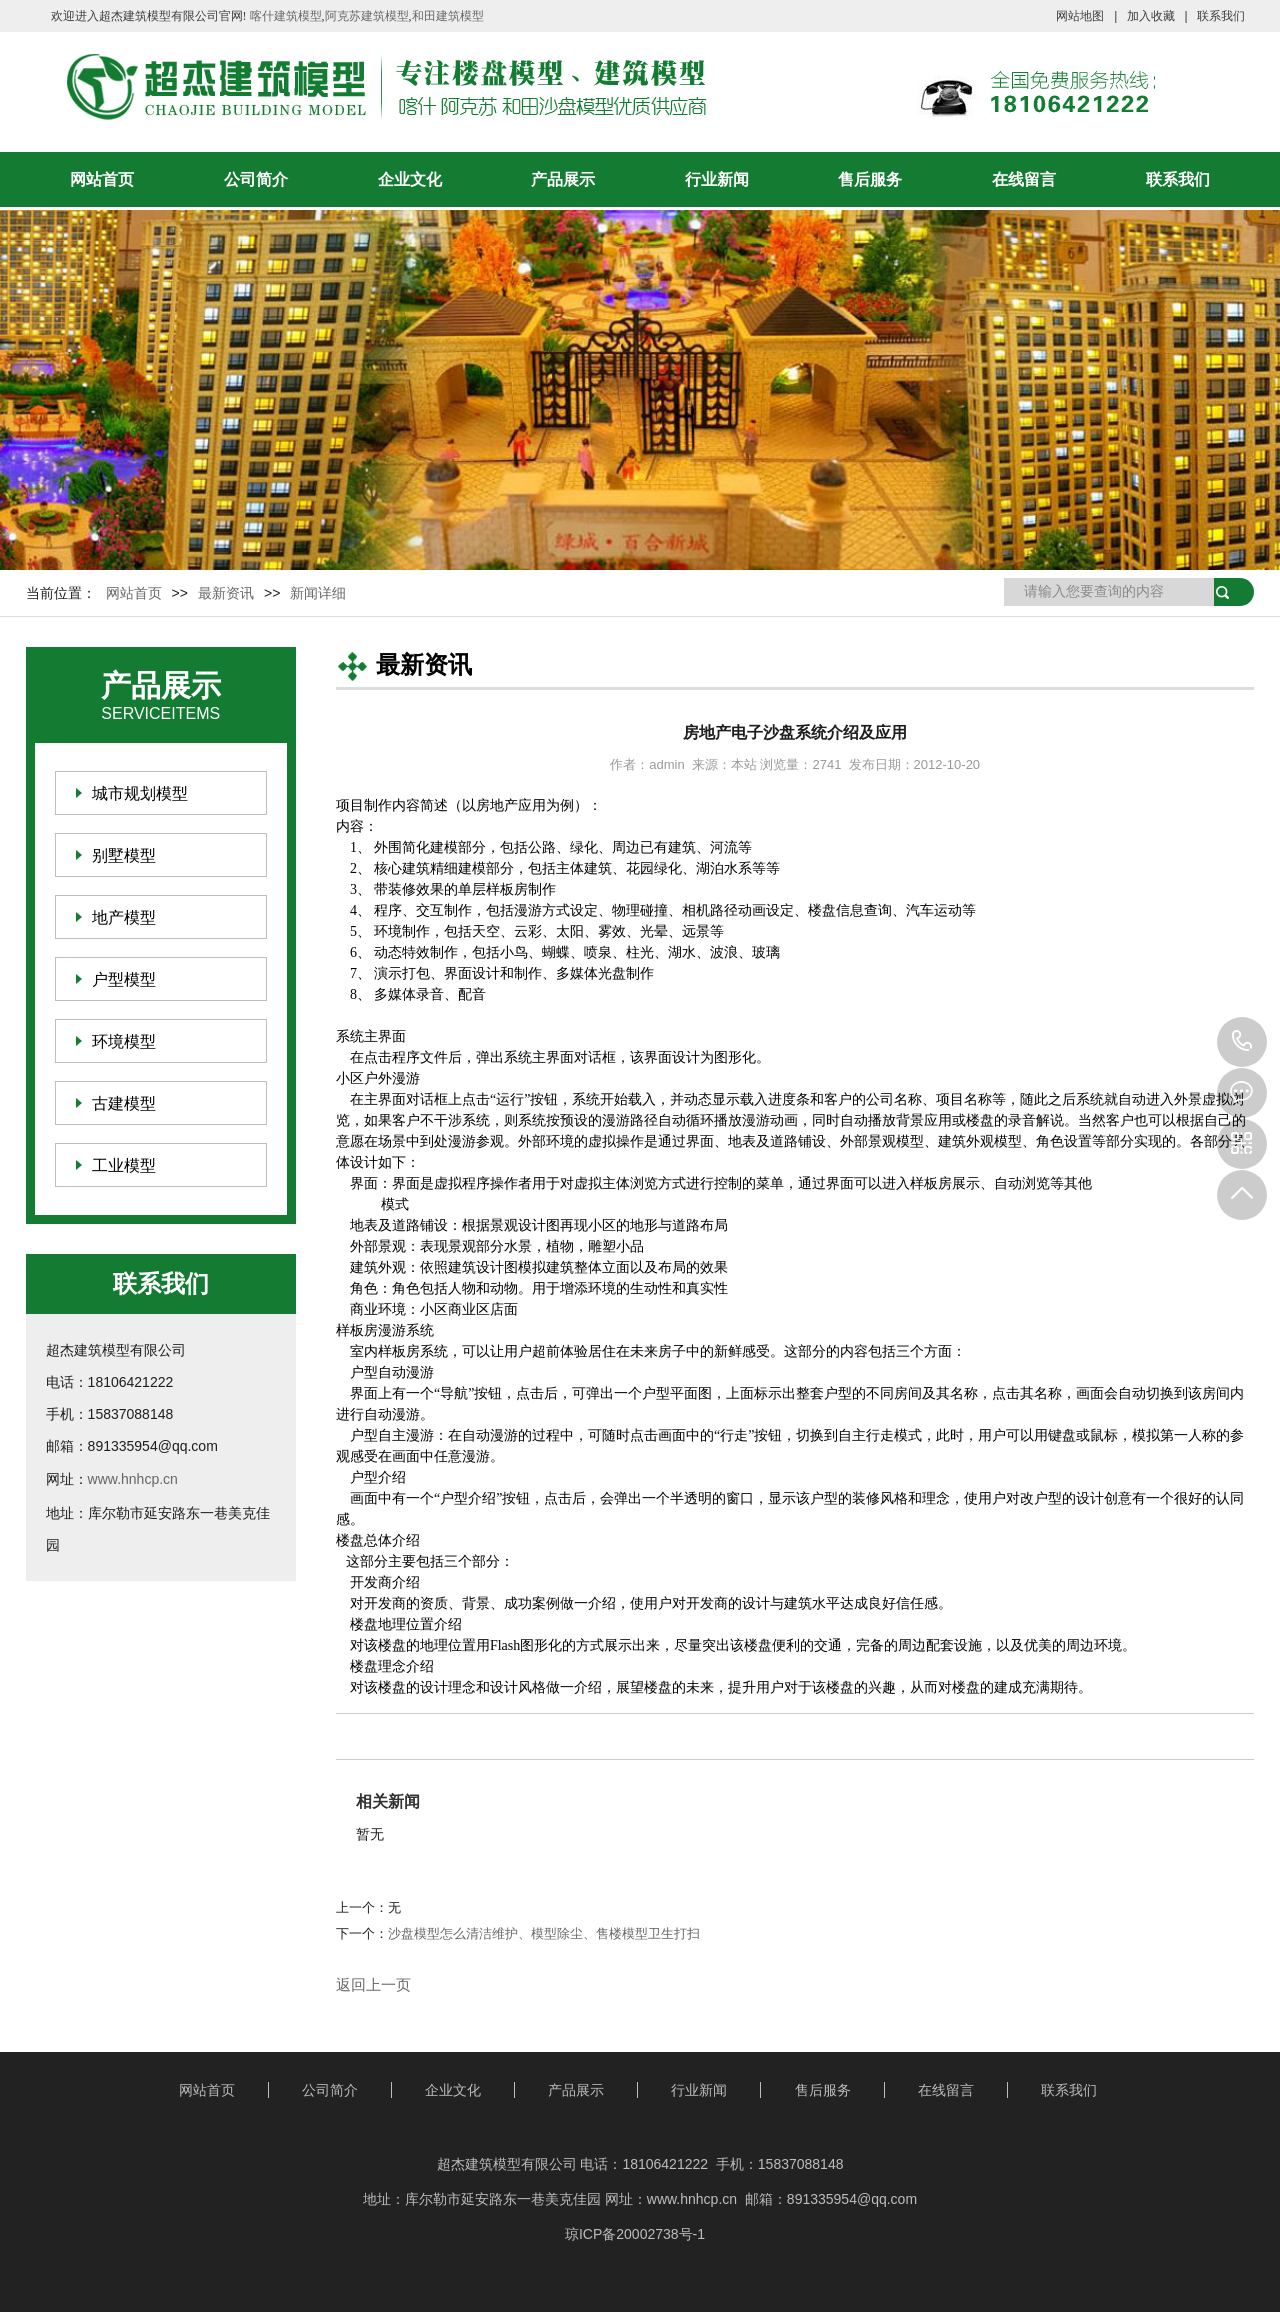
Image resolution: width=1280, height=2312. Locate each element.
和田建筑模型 (448, 16)
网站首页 (102, 179)
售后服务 (870, 179)
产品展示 (563, 179)
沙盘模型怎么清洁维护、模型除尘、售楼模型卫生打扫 (544, 1933)
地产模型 (124, 917)
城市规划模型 (140, 793)
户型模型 (124, 979)
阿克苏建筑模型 (367, 16)
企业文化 (410, 179)
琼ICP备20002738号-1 (635, 2234)
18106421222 (1242, 1042)
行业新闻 (717, 179)
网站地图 (1080, 16)
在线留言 (1024, 179)
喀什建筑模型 (286, 16)
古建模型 (124, 1103)
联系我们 (1221, 16)
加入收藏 (1151, 16)
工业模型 (124, 1165)
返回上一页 (373, 1984)
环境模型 (124, 1041)
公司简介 (256, 179)
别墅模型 (124, 855)
